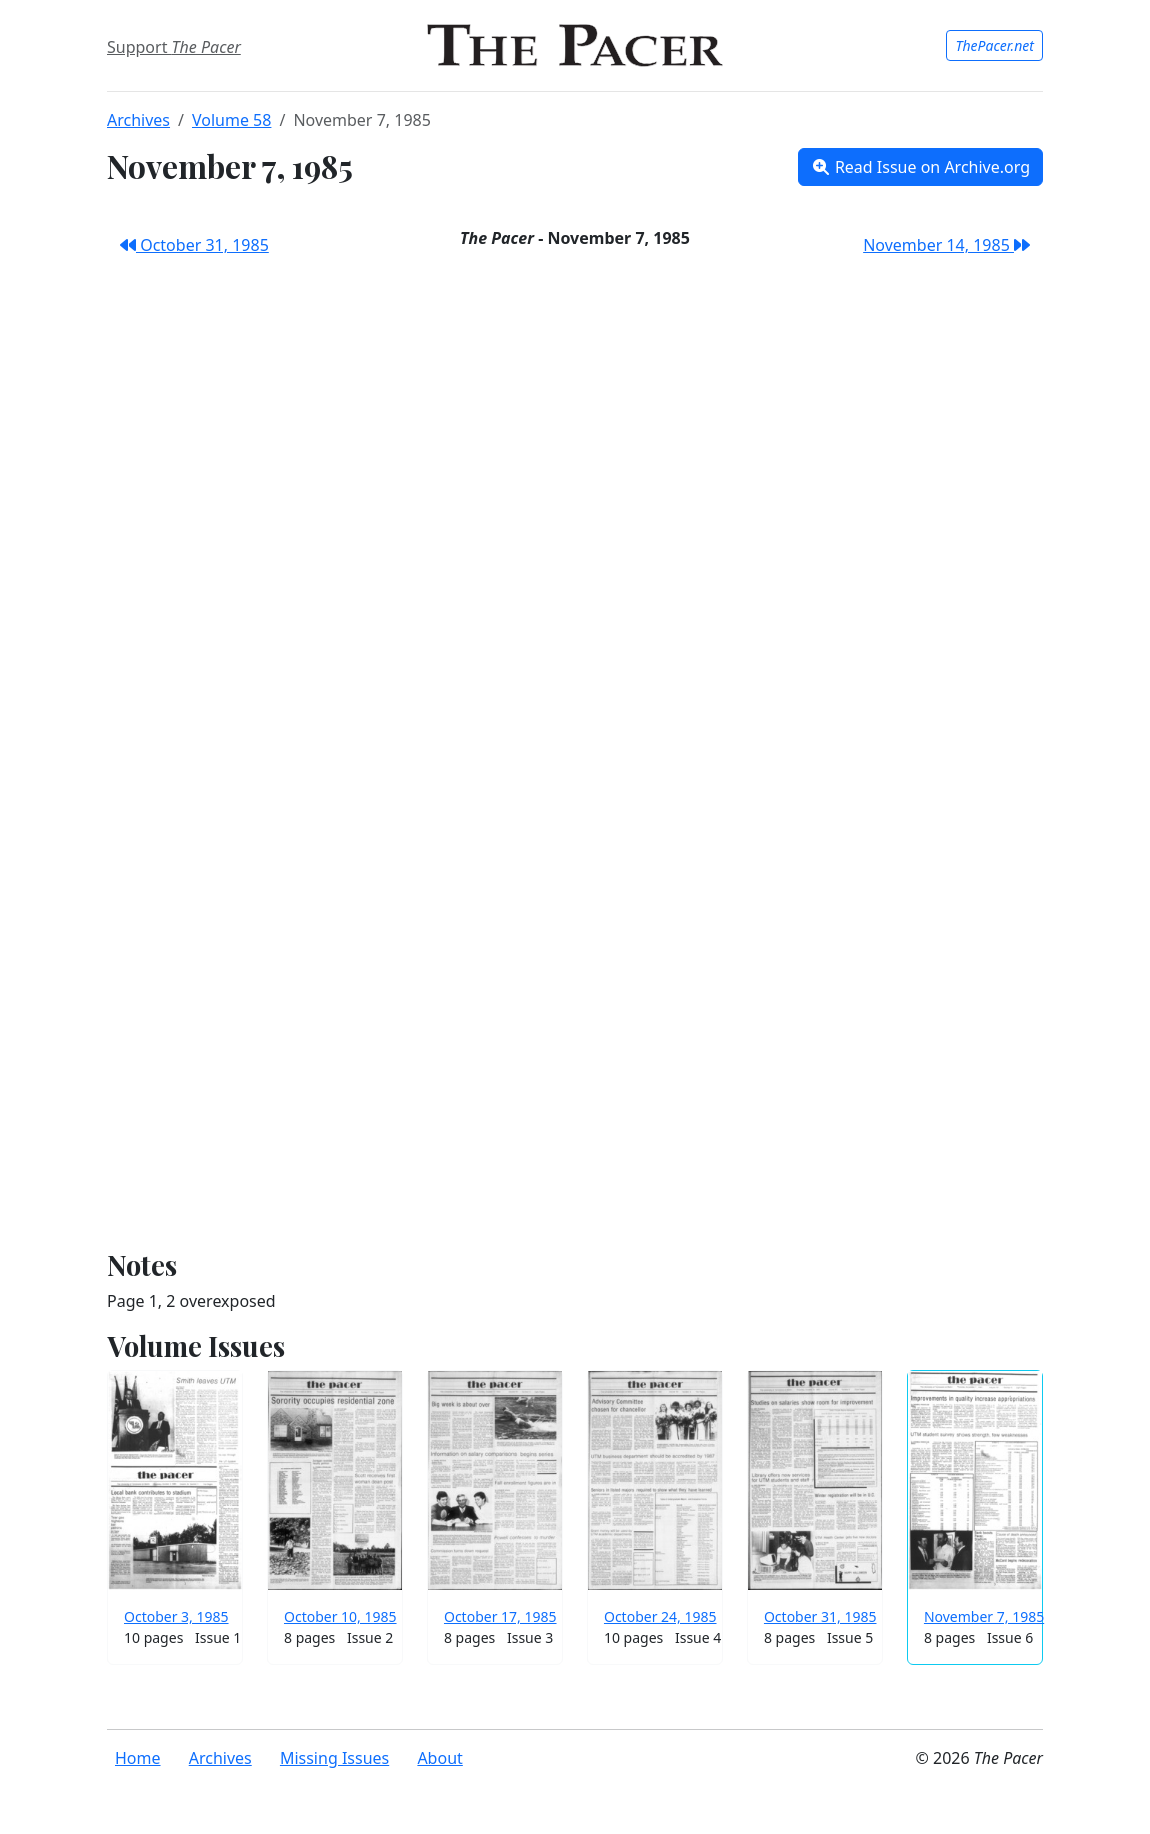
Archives (138, 120)
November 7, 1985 (984, 1616)
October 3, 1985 (176, 1616)
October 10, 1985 (340, 1616)
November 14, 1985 (946, 245)
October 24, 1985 (660, 1616)
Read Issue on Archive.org (920, 167)
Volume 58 (231, 120)
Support (174, 47)
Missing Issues (334, 1758)
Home (138, 1758)
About (439, 1758)
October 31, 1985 (194, 245)
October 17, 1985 (500, 1616)
